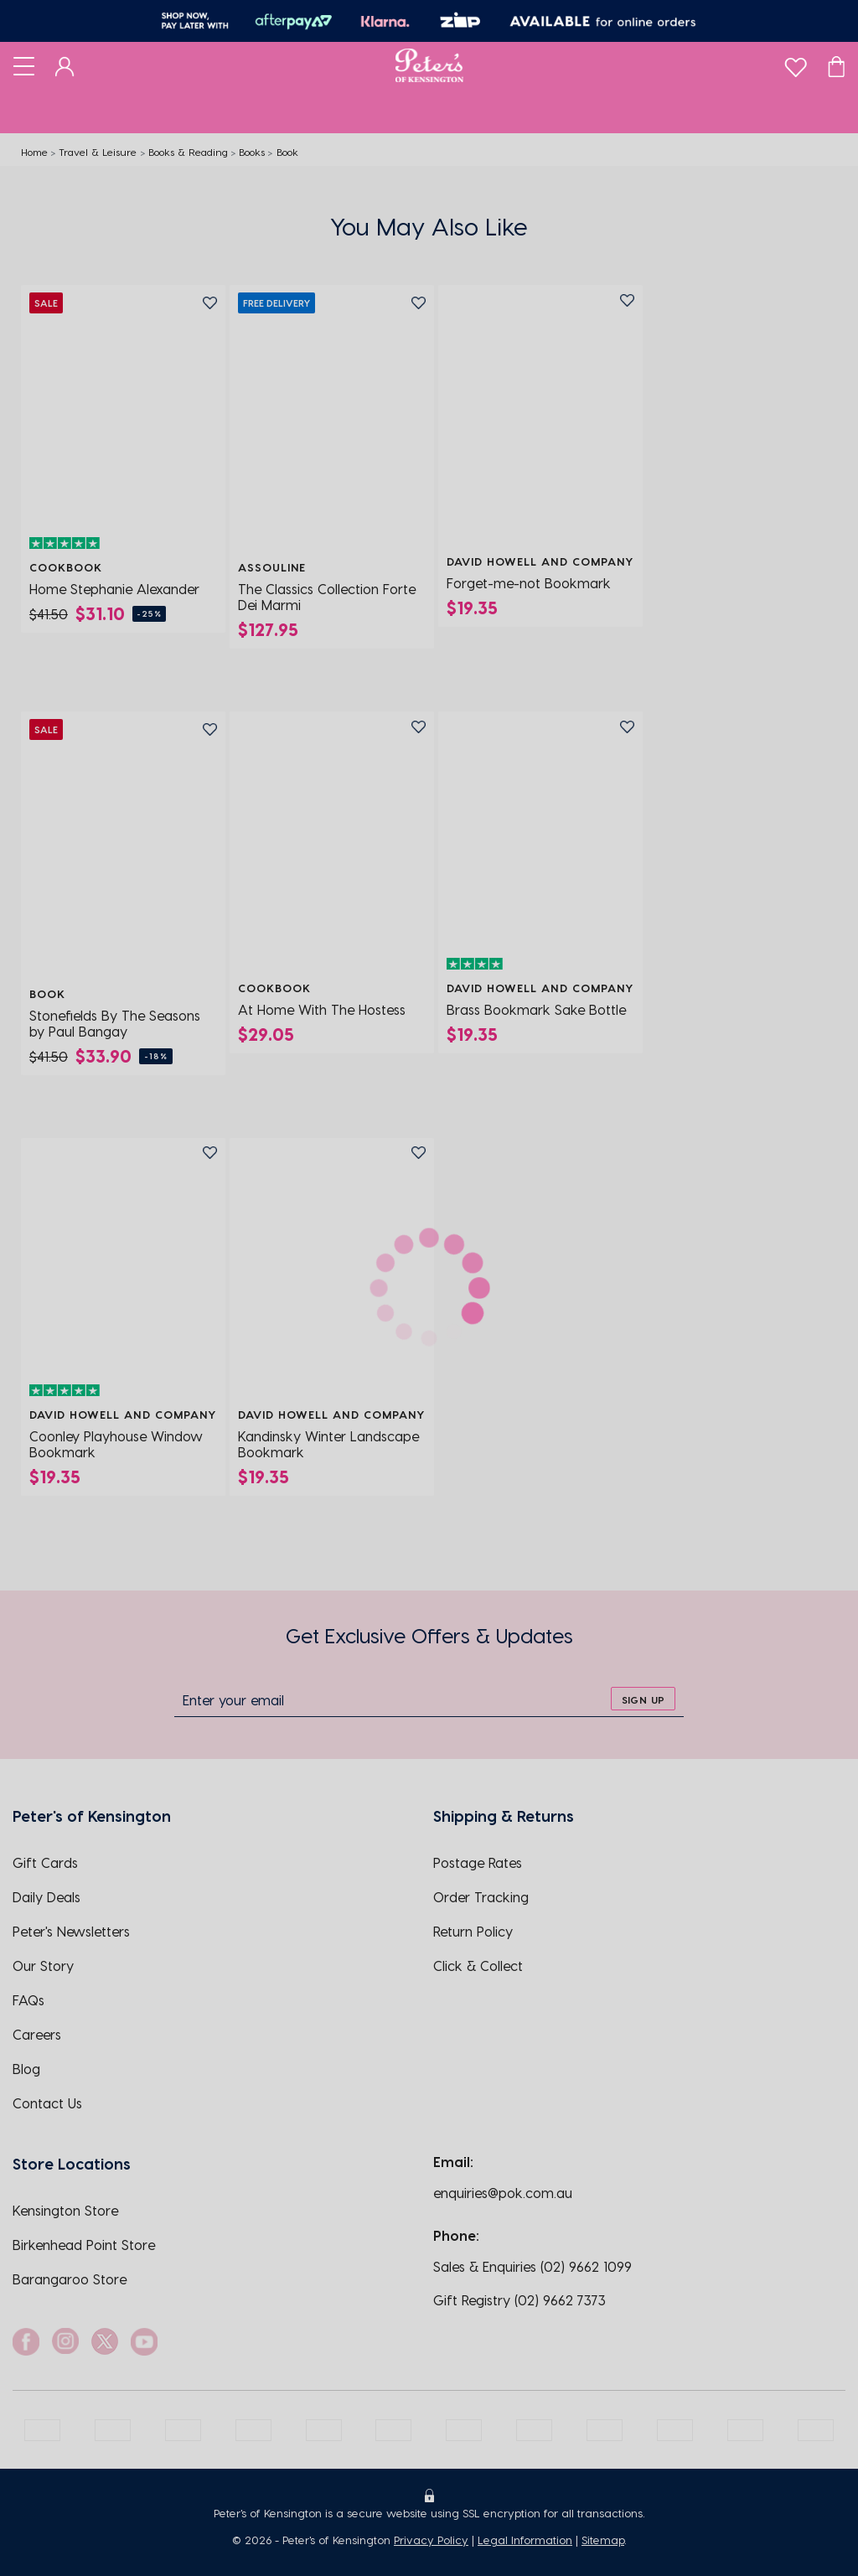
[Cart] (836, 65)
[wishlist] (795, 63)
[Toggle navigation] (23, 65)
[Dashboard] (65, 65)
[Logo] (429, 65)
